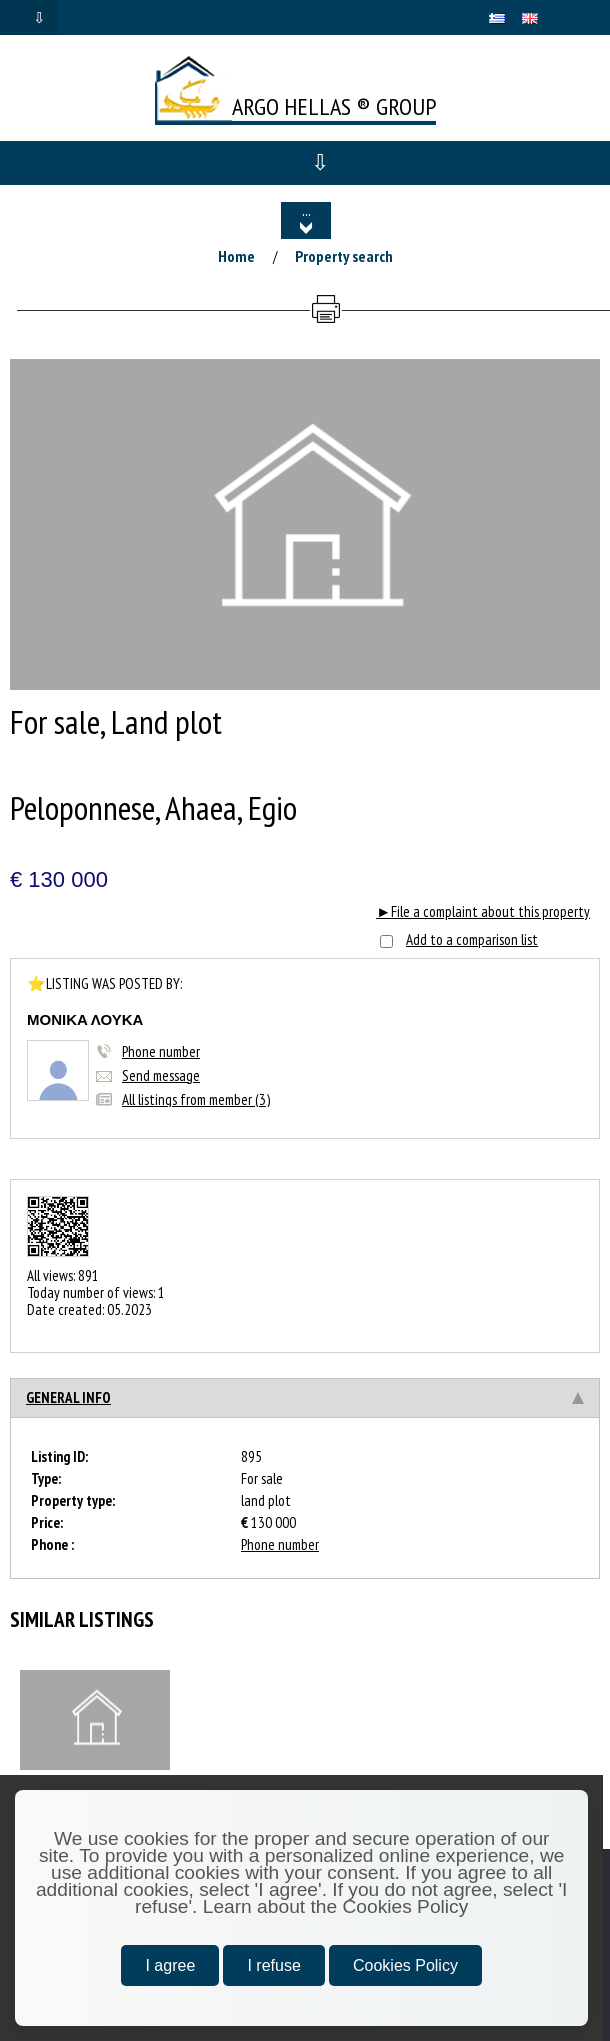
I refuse (273, 1965)
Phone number (161, 1051)
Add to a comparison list (472, 939)
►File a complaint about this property (483, 911)
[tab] (305, 1397)
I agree (170, 1965)
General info (68, 1397)
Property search (344, 256)
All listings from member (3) (196, 1099)
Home (236, 256)
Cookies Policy (405, 1965)
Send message (161, 1075)
